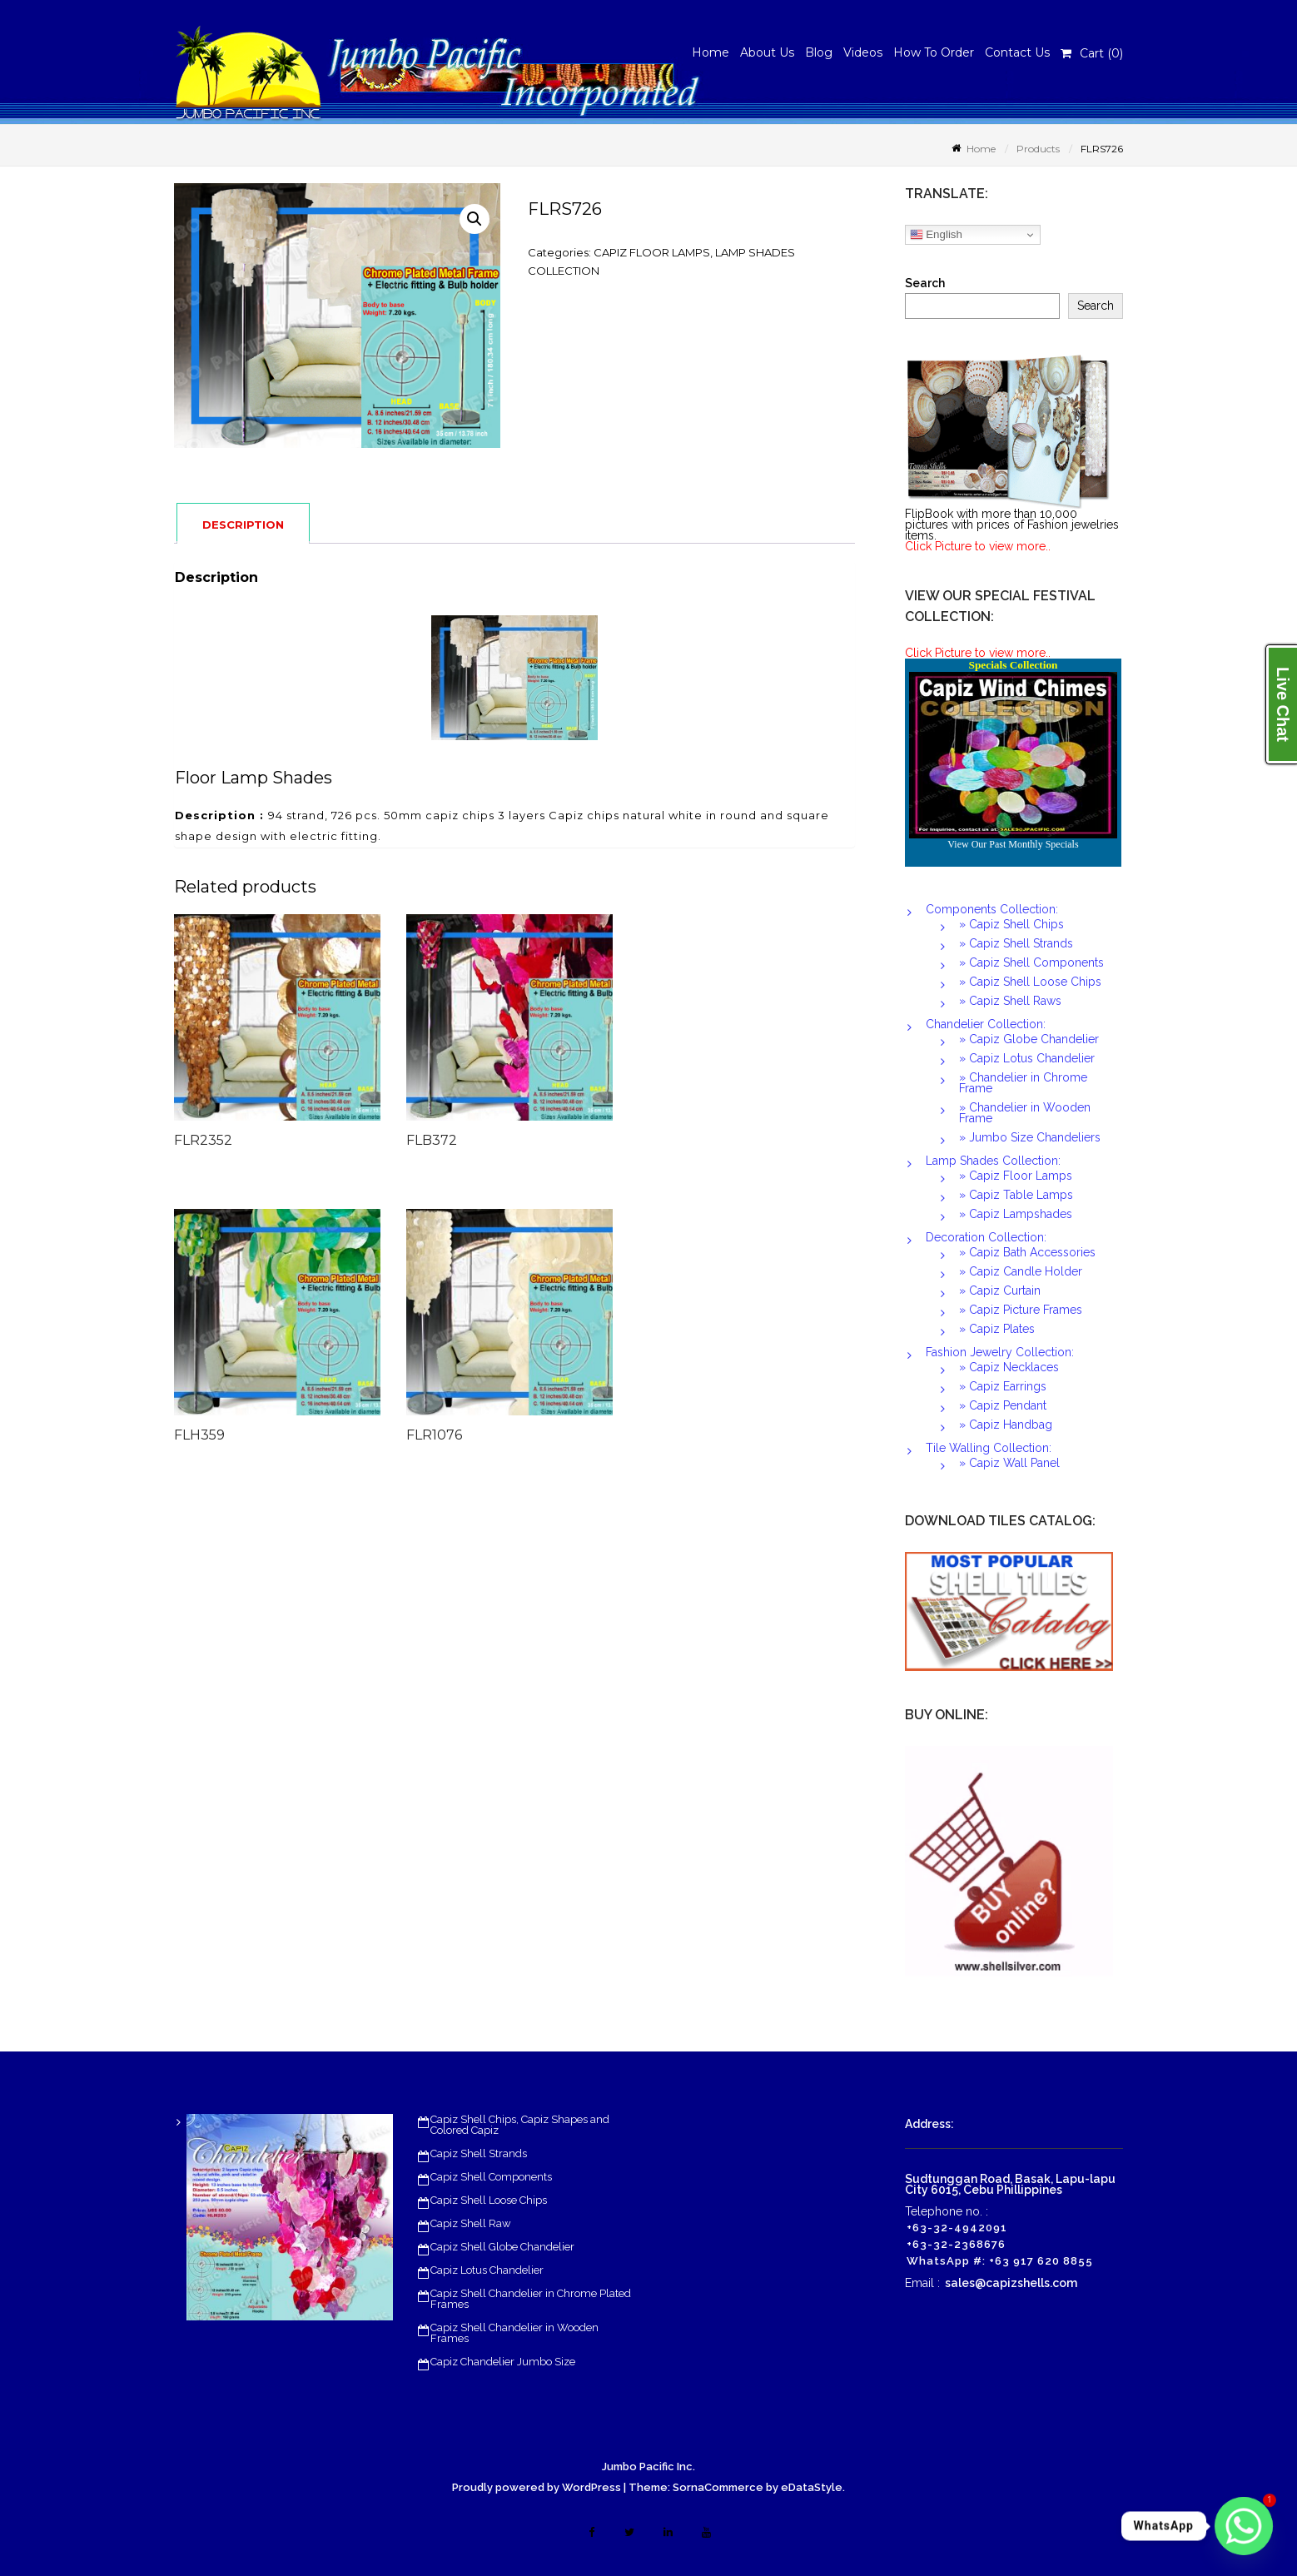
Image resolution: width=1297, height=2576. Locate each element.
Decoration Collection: (986, 1237)
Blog (818, 52)
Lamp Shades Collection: (993, 1160)
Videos (862, 52)
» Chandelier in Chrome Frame (1023, 1083)
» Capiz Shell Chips (1011, 924)
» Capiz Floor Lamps (1015, 1175)
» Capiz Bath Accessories (1027, 1252)
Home (710, 52)
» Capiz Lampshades (1015, 1214)
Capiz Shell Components (491, 2177)
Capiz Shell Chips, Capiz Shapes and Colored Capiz (519, 2124)
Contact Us (1017, 52)
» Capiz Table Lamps (1016, 1194)
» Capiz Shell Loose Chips (1030, 981)
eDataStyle (811, 2487)
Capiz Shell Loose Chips (488, 2200)
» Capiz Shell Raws (1010, 1000)
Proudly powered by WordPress (536, 2487)
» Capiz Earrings (1002, 1386)
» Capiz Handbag (1005, 1424)
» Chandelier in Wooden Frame (1025, 1113)
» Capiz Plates (997, 1328)
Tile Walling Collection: (988, 1448)
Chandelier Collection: (986, 1024)
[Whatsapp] (1244, 2526)
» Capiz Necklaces (1009, 1367)
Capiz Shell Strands (478, 2153)
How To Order (933, 52)
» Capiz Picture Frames (1020, 1309)
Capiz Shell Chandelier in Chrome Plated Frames (530, 2298)
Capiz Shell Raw (470, 2223)
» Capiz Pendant (1002, 1405)
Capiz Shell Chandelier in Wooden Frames (514, 2333)
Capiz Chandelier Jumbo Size (502, 2361)
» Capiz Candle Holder (1020, 1271)
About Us (767, 52)
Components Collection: (992, 909)
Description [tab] (243, 524)
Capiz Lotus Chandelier (487, 2270)
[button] (474, 219)
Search (925, 283)
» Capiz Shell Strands (1016, 943)
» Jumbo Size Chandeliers (1030, 1137)
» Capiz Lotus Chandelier (1027, 1058)
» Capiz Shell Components (1031, 962)
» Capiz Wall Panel (1009, 1463)
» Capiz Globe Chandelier (1029, 1039)
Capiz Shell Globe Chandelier (502, 2246)
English (936, 234)
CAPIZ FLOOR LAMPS (652, 252)
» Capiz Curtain (1000, 1290)
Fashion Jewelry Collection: (1000, 1352)
